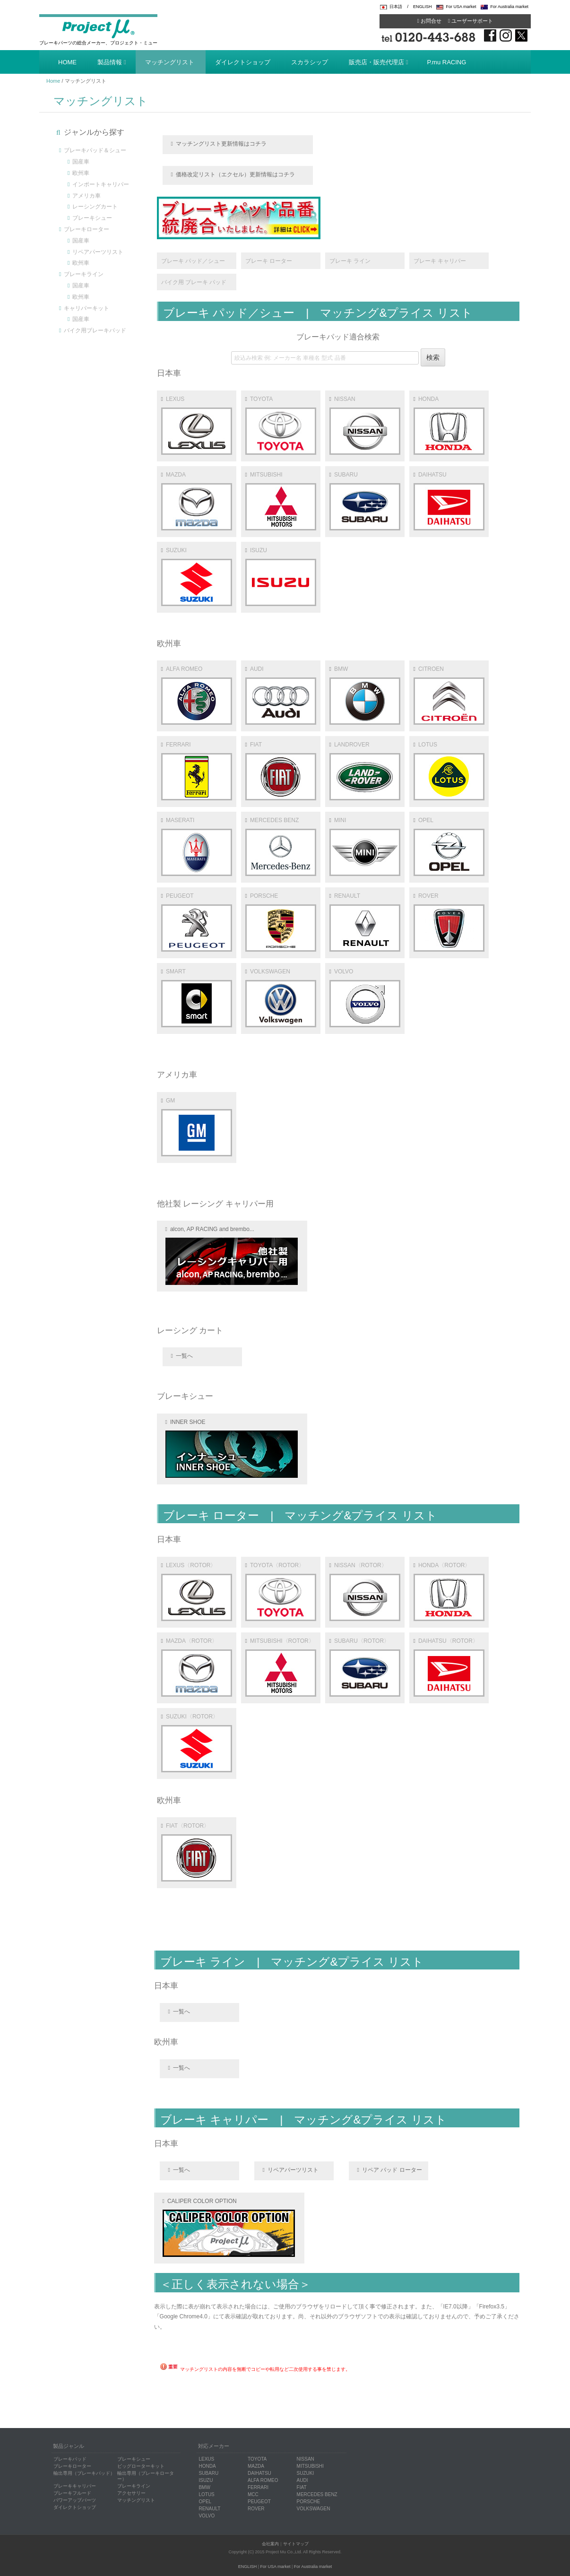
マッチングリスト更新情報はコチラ (221, 143)
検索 (433, 357)
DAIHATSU (449, 500)
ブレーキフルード (72, 2493)
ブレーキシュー (92, 218)
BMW (364, 695)
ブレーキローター (86, 229)
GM (196, 1126)
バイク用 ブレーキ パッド (194, 282)
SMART (196, 997)
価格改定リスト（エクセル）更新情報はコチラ (235, 174)
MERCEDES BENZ (280, 846)
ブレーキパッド (69, 2459)
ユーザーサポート (470, 21)
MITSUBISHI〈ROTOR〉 (280, 1667)
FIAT (280, 770)
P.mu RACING (446, 62)
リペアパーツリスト (97, 252)
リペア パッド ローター (392, 2170)
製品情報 (109, 62)
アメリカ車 (86, 195)
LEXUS (196, 425)
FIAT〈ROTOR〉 (196, 1852)
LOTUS (449, 770)
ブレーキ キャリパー (440, 261)
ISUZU (280, 576)
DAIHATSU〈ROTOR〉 (449, 1667)
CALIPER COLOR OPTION (229, 2227)
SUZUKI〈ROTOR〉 (196, 1742)
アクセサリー (131, 2493)
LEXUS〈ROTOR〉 (196, 1591)
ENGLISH (422, 6)
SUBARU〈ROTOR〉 (364, 1667)
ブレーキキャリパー (74, 2486)
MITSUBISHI (280, 500)
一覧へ (184, 1356)
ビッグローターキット (140, 2466)
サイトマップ (296, 2543)
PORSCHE (280, 922)
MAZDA (196, 500)
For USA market (461, 6)
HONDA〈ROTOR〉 (449, 1591)
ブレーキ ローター (268, 261)
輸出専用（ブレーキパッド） (84, 2473)
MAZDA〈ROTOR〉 (196, 1667)
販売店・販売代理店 (376, 62)
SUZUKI (196, 576)
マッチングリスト (169, 62)
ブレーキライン (84, 274)
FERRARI (196, 770)
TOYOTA (280, 425)
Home (53, 81)
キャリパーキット (86, 308)
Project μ (98, 28)
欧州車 (80, 173)
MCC (253, 2494)
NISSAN (364, 425)
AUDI (280, 695)
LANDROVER (364, 770)
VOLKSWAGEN (280, 997)
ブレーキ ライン (350, 261)
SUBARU (364, 500)
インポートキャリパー (100, 184)
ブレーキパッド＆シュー (95, 150)
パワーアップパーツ (74, 2500)
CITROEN (449, 695)
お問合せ (429, 21)
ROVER (449, 922)
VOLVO (364, 997)
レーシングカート (95, 206)
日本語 (395, 6)
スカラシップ (309, 62)
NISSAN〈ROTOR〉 (364, 1591)
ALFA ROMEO (196, 695)
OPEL (449, 846)
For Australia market (509, 6)
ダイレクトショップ (242, 62)
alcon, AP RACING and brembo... (231, 1255)
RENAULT (364, 922)
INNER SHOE (231, 1448)
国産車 (80, 161)
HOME (67, 62)
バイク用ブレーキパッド (95, 330)
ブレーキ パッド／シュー (193, 261)
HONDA (449, 425)
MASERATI (196, 846)
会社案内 (270, 2543)
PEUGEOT (196, 922)
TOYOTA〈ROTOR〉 (280, 1591)
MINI (364, 846)
